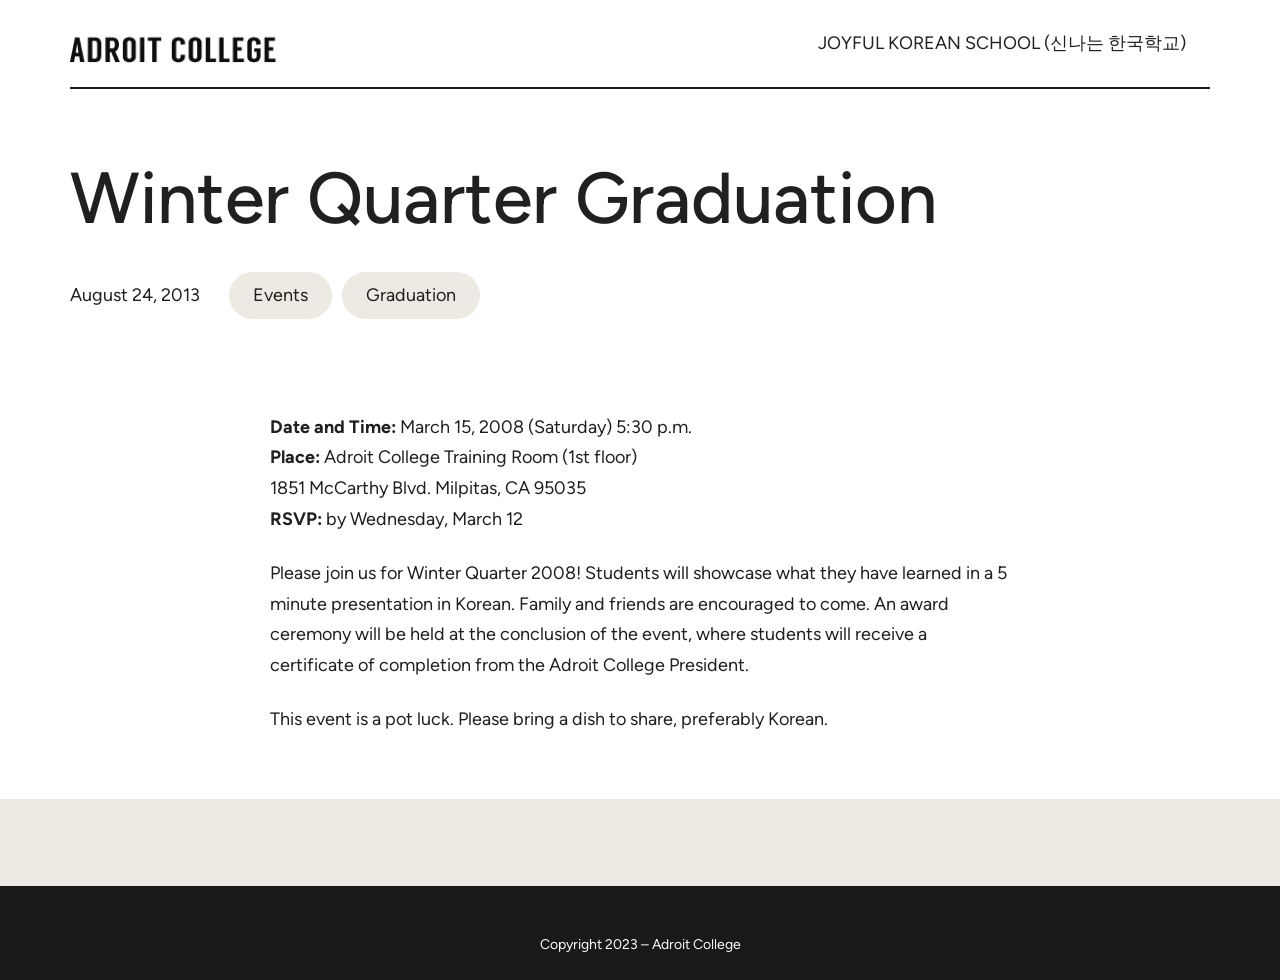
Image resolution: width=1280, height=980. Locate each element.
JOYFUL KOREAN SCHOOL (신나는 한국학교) (1002, 43)
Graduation (411, 295)
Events (280, 295)
